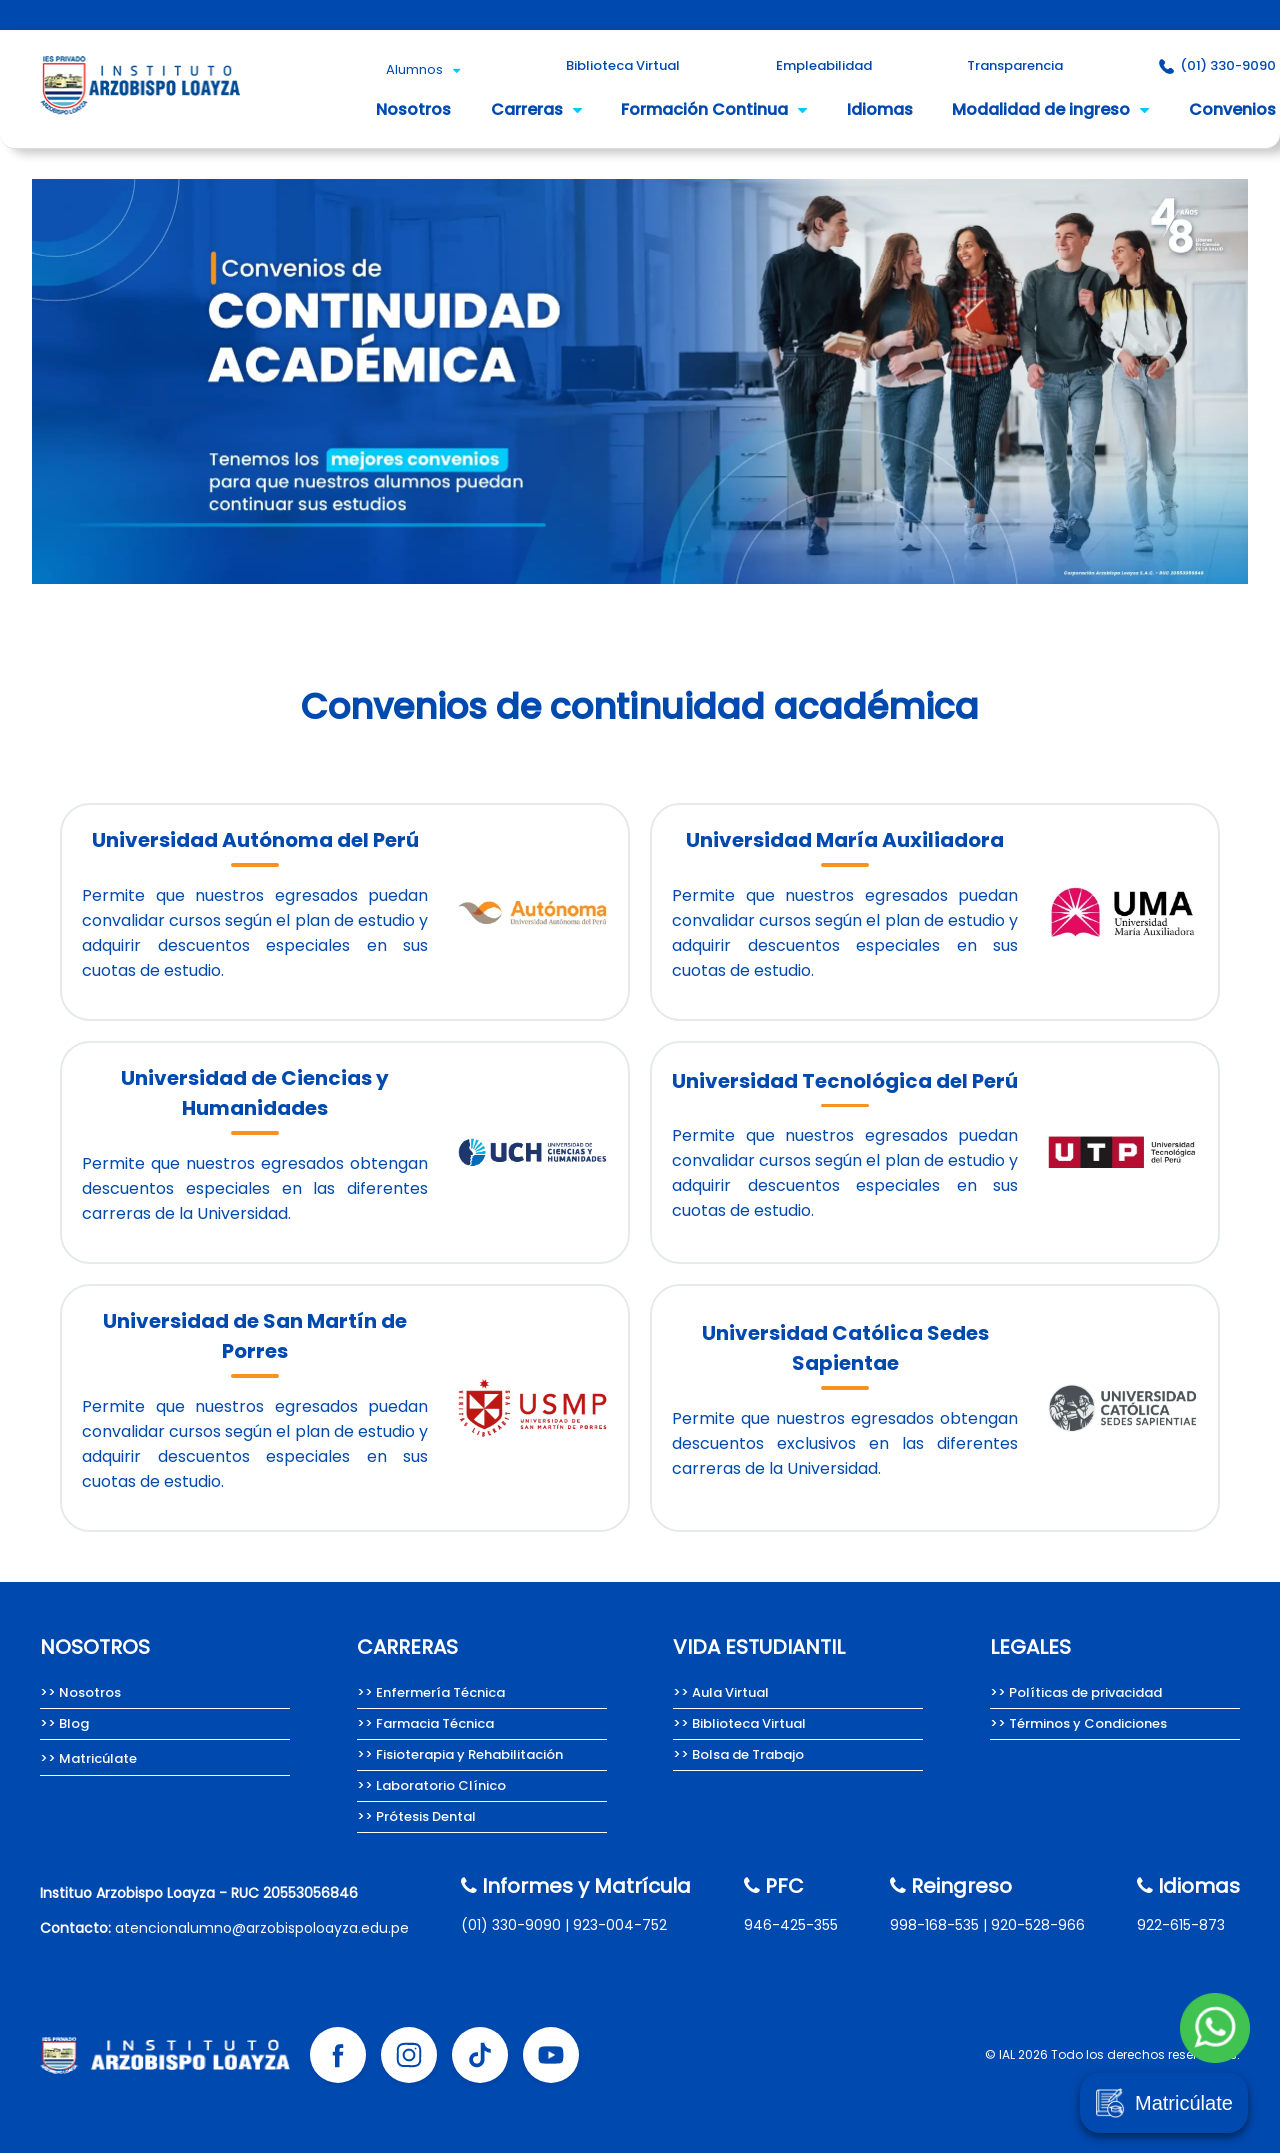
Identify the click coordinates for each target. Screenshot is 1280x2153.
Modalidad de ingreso (1050, 109)
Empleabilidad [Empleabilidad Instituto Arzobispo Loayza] (824, 65)
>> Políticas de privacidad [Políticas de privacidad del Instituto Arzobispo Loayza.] (1076, 1692)
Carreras (536, 109)
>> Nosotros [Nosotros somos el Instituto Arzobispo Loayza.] (80, 1692)
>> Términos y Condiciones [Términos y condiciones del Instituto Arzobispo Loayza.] (1078, 1723)
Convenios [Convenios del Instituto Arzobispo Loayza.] (1232, 109)
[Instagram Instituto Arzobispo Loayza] (409, 2055)
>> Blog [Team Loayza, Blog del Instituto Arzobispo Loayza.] (64, 1723)
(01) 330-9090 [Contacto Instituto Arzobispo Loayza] (1217, 65)
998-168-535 (934, 1925)
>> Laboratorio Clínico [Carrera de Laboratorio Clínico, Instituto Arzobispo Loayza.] (431, 1785)
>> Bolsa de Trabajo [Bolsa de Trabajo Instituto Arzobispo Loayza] (738, 1754)
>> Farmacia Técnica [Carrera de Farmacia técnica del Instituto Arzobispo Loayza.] (425, 1723)
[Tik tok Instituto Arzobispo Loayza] (480, 2055)
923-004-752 (620, 1925)
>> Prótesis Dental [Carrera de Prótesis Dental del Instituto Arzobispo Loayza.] (416, 1816)
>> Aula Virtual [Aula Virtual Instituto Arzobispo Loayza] (721, 1692)
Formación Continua (714, 109)
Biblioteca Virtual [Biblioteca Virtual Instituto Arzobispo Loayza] (623, 65)
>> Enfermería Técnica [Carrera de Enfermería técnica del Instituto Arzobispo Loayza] (431, 1692)
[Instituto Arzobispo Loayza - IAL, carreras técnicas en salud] (140, 120)
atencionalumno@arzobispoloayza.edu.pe (262, 1928)
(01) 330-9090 (511, 1925)
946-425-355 (791, 1925)
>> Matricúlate (88, 1758)
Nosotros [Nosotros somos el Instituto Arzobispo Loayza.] (413, 109)
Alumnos (423, 69)
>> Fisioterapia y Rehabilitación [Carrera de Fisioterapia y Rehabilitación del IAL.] (460, 1754)
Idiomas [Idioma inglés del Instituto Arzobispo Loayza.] (880, 109)
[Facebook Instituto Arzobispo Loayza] (338, 2055)
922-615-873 (1181, 1925)
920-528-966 (1038, 1925)
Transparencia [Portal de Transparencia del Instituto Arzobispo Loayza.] (1015, 65)
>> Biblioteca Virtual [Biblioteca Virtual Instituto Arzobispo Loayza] (739, 1723)
